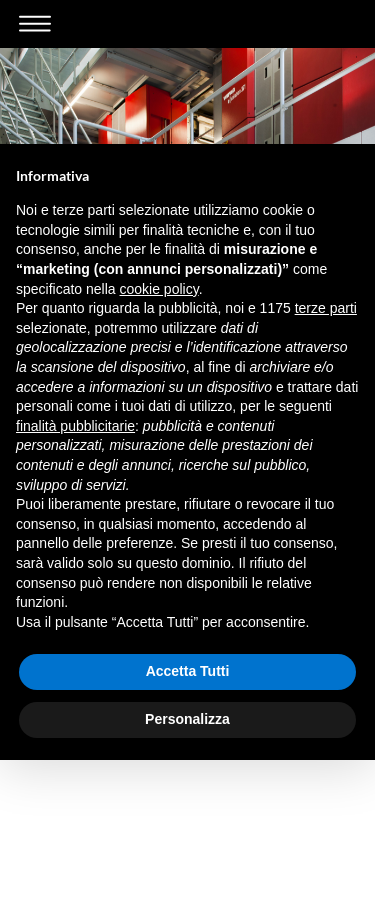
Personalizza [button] (187, 719)
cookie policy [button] (159, 289)
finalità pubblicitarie (75, 426)
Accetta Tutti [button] (188, 671)
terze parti (326, 308)
